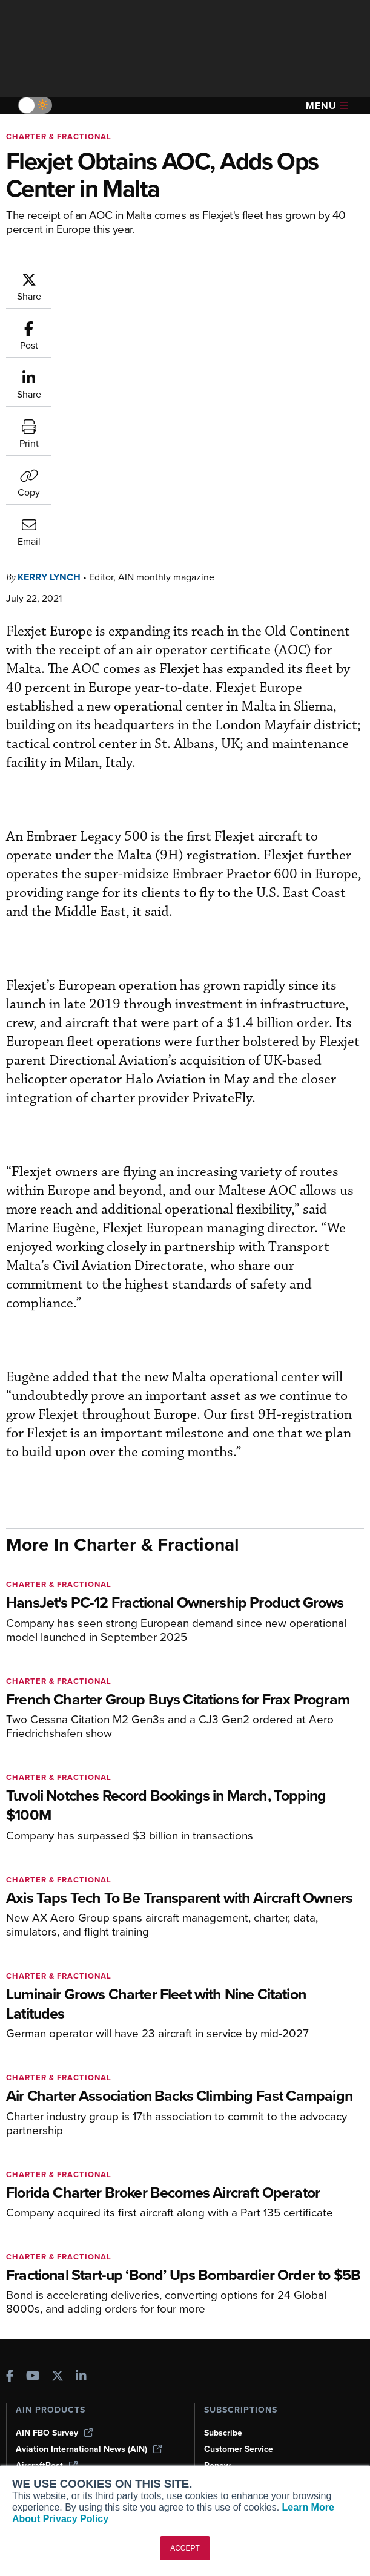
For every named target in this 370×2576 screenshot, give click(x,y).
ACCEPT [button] (185, 2548)
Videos (29, 2398)
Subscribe (223, 2188)
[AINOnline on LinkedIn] (81, 2132)
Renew (217, 2220)
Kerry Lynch (49, 332)
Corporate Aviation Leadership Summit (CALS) (92, 2274)
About (216, 2349)
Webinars (34, 2414)
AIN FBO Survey (54, 2188)
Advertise (230, 2414)
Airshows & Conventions (63, 2430)
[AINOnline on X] (57, 2132)
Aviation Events (46, 2447)
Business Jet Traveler (65, 2237)
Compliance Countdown (63, 2463)
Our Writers (226, 2365)
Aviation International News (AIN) (89, 2204)
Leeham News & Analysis (72, 2296)
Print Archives (43, 2349)
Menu (327, 106)
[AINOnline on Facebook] (10, 2132)
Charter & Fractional (58, 136)
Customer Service (238, 2204)
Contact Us (226, 2398)
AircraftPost (47, 2220)
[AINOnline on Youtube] (33, 2132)
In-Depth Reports (49, 2381)
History (218, 2381)
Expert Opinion (45, 2365)
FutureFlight (40, 2253)
